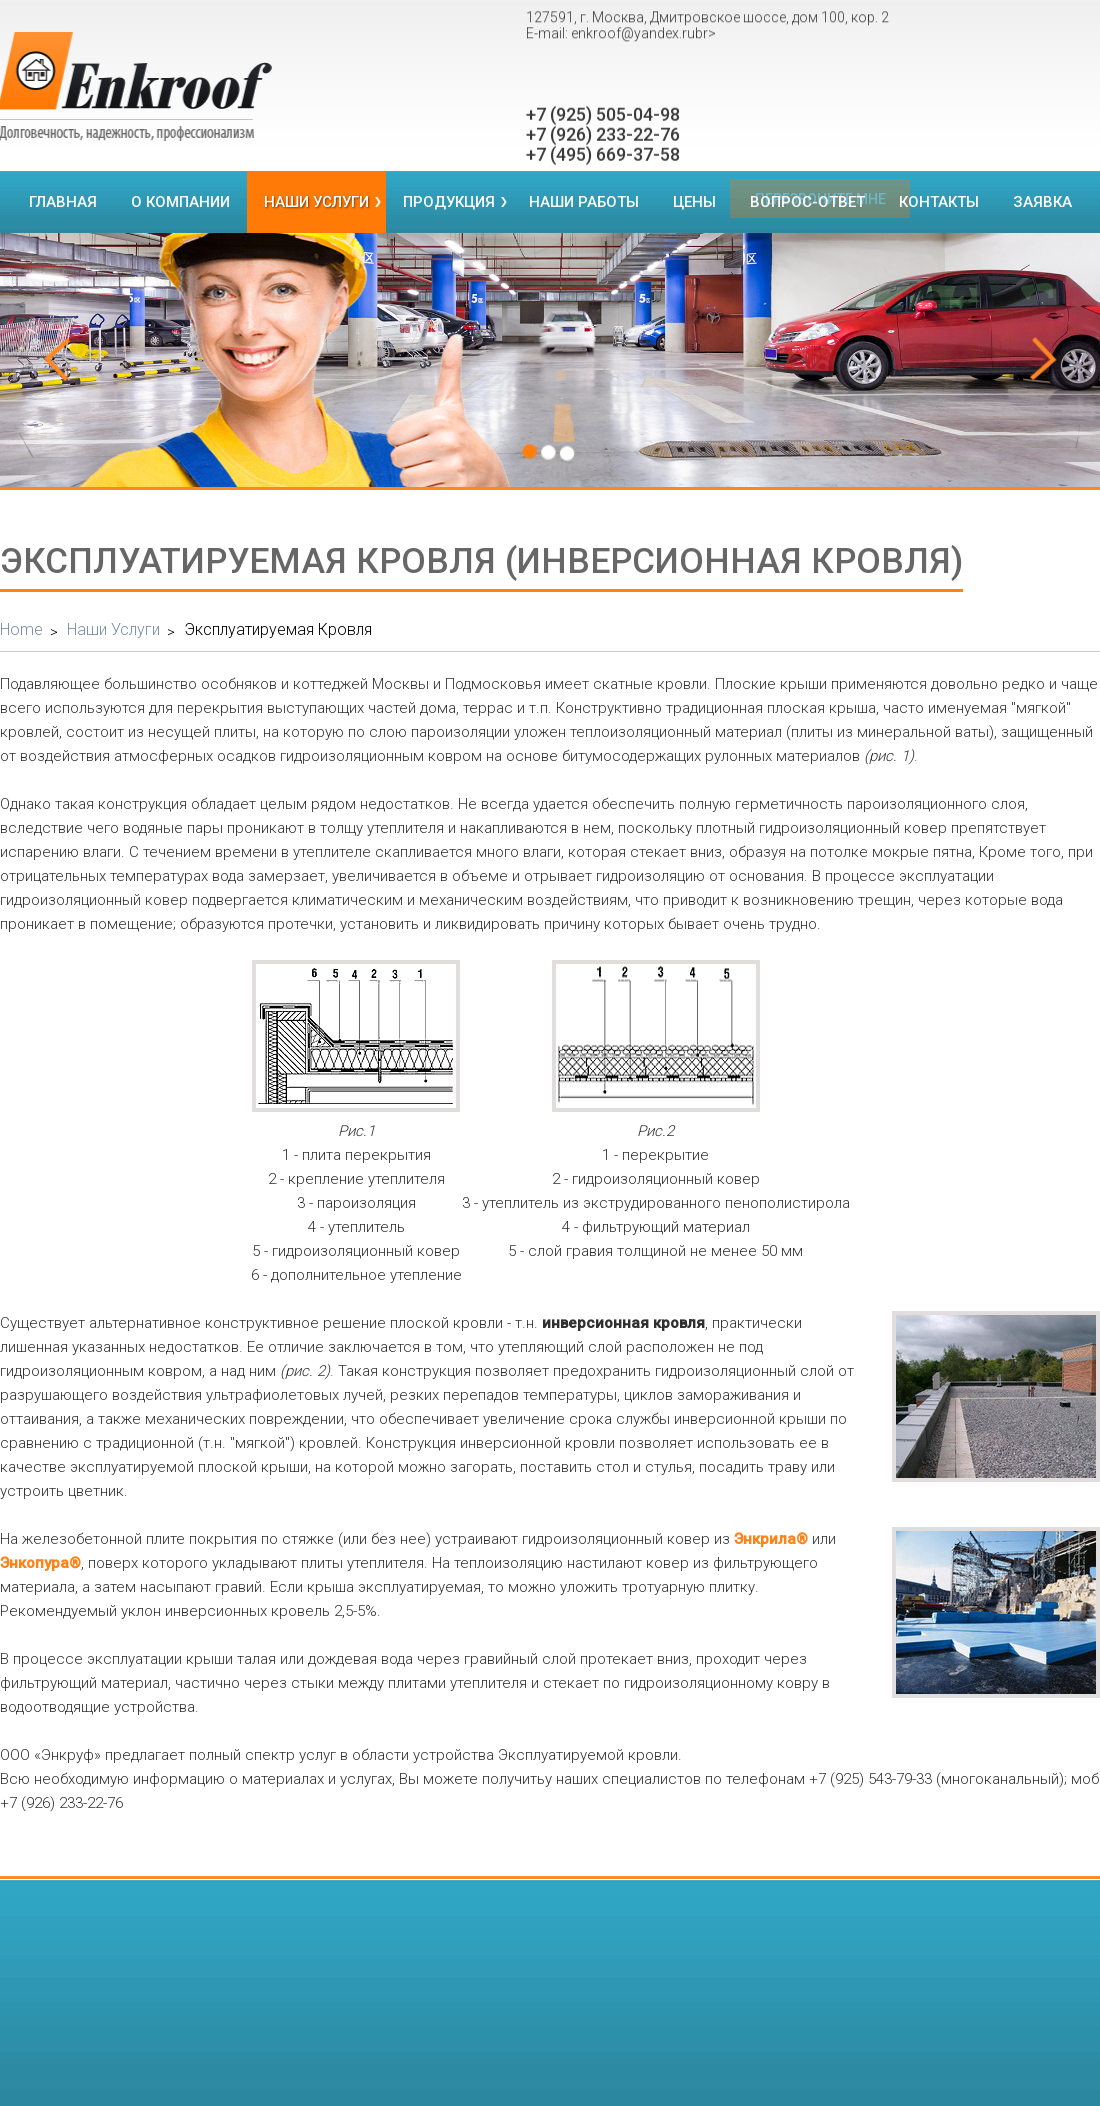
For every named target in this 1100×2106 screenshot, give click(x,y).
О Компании (180, 202)
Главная (63, 202)
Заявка (1042, 202)
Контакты (939, 202)
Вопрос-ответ (807, 202)
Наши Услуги (316, 202)
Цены (694, 202)
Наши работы (584, 202)
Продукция (449, 202)
